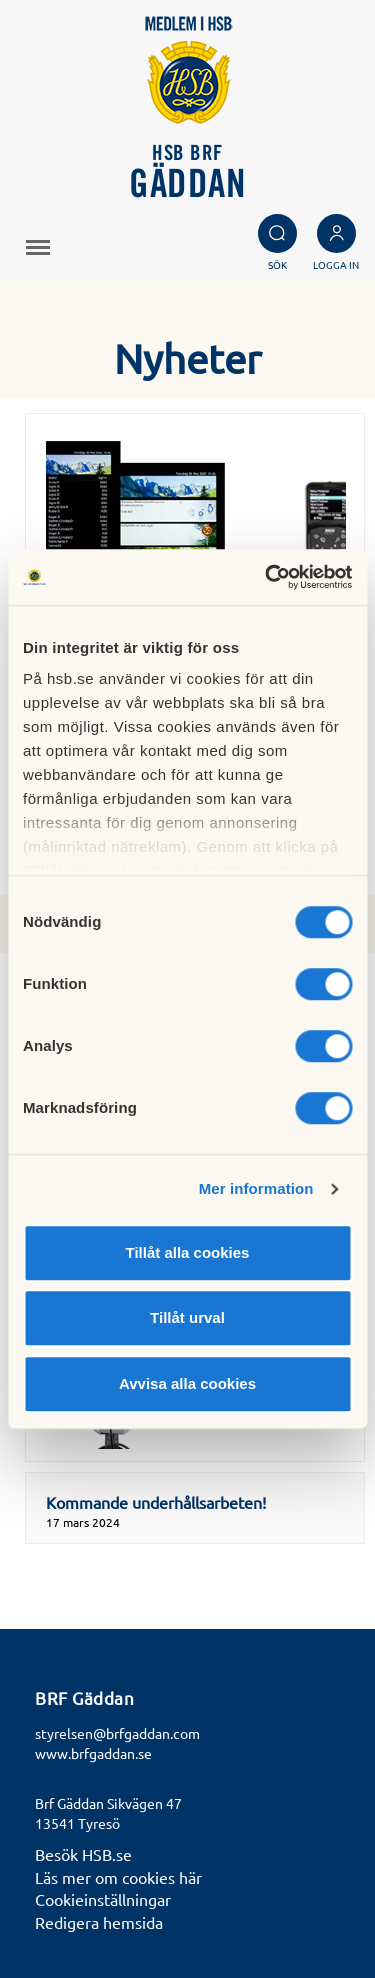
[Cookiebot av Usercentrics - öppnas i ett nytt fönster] (267, 577)
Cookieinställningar (103, 1899)
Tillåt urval (187, 1317)
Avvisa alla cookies (187, 1383)
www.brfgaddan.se (93, 1753)
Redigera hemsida (99, 1922)
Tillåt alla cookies (188, 1252)
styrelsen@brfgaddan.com (117, 1733)
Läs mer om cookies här (118, 1877)
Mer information (256, 1188)
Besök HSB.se (83, 1854)
